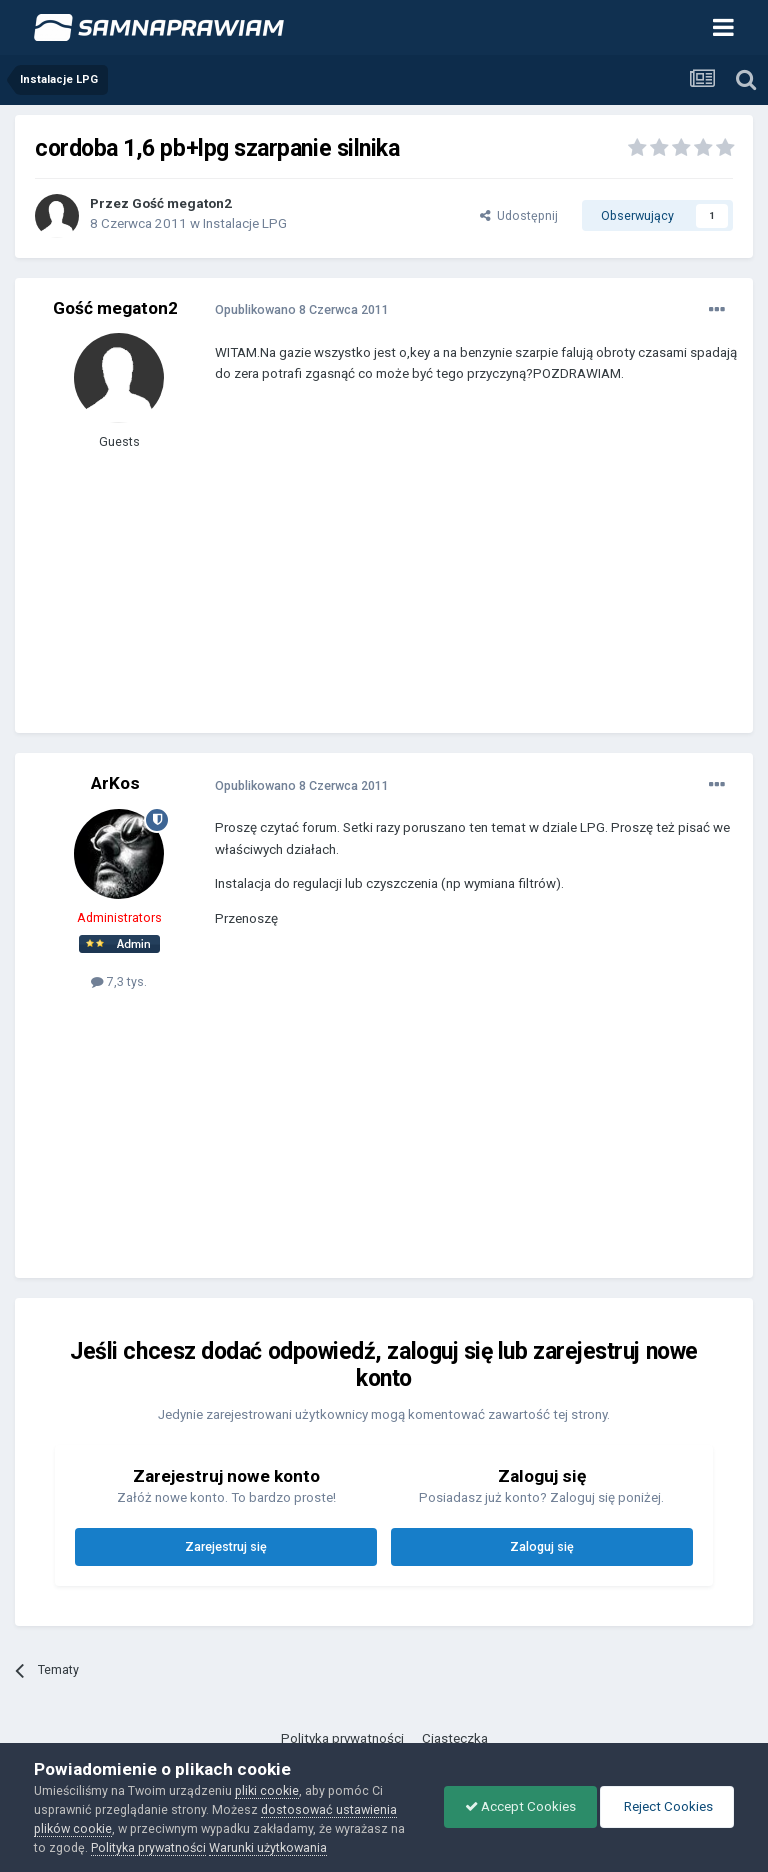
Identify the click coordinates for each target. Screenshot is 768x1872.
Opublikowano (302, 309)
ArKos (115, 783)
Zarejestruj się (226, 1546)
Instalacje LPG (245, 223)
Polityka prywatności (342, 1738)
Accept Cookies (520, 1806)
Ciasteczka (455, 1738)
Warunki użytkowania (268, 1847)
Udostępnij (519, 215)
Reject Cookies (667, 1806)
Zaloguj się (542, 1546)
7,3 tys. (119, 981)
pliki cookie (267, 1790)
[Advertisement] (449, 573)
